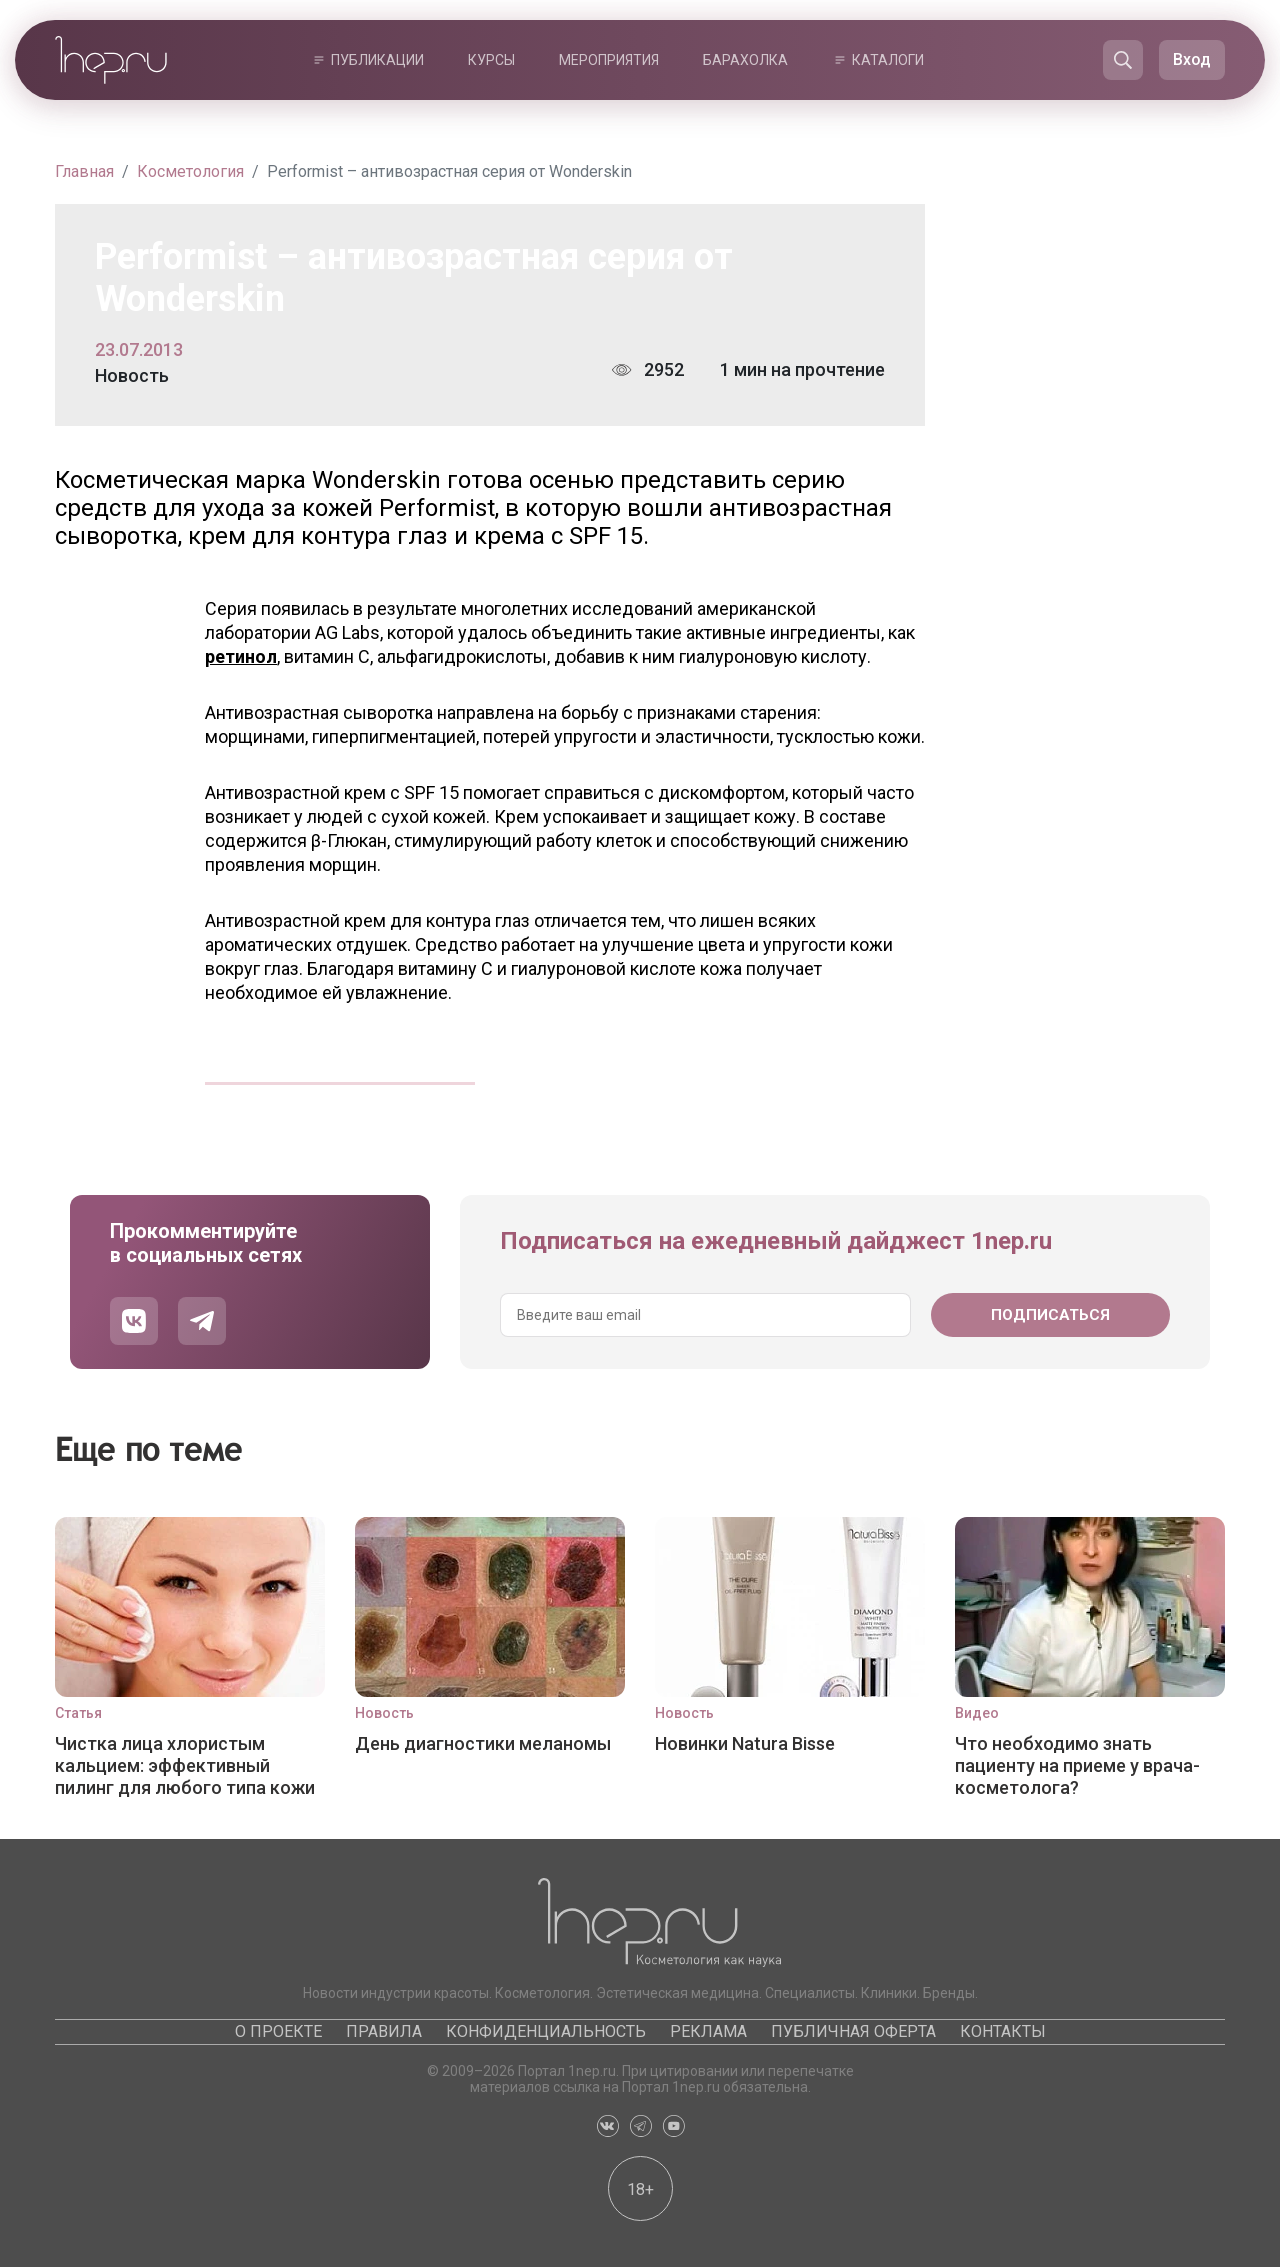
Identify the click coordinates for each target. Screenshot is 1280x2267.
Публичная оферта (853, 2031)
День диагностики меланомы (483, 1743)
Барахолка (745, 60)
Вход (1192, 59)
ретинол (241, 656)
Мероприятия (609, 60)
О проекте (278, 2031)
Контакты (1003, 2031)
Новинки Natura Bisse (745, 1743)
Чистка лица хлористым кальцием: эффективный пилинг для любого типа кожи (185, 1765)
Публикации (377, 60)
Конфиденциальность (546, 2031)
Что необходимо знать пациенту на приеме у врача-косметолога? (1077, 1765)
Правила (384, 2031)
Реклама (708, 2031)
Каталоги (888, 60)
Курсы (491, 60)
